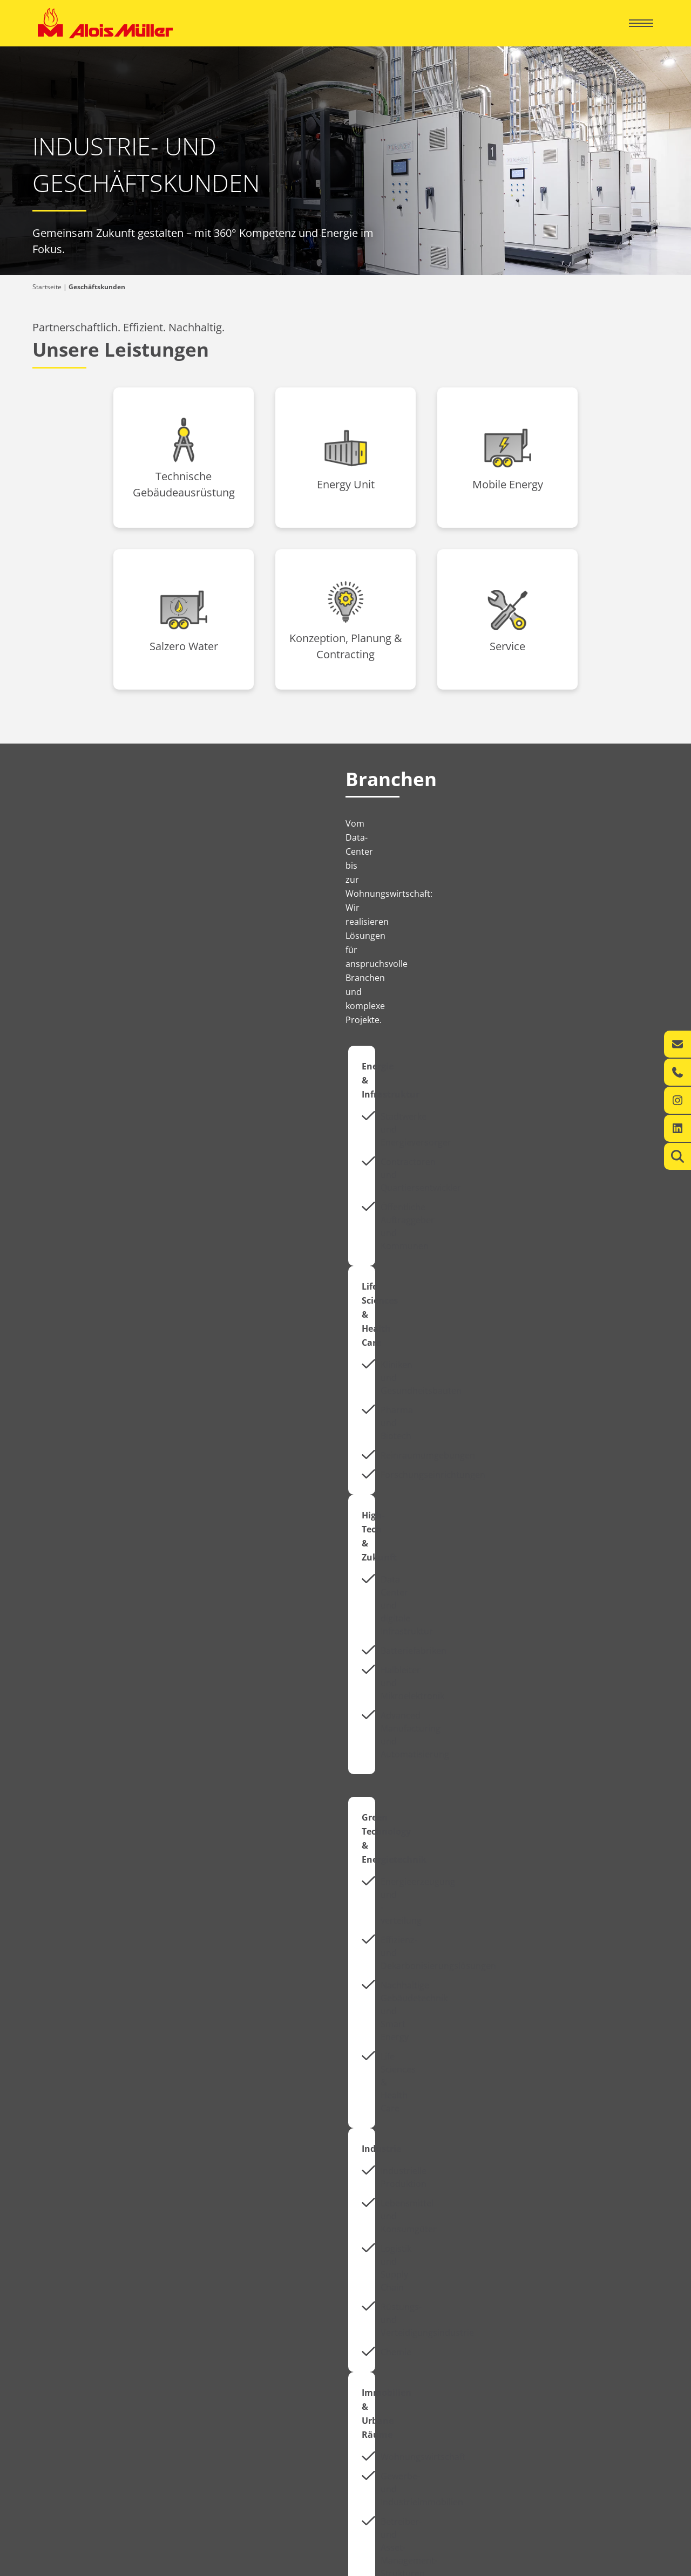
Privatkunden (74, 2324)
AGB (646, 2565)
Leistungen (54, 2355)
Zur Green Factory (416, 2216)
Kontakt (49, 2366)
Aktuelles (86, 1900)
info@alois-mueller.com (537, 2432)
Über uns (62, 2390)
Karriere (60, 2428)
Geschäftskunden (398, 2324)
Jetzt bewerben (423, 1915)
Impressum (529, 2565)
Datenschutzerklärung (592, 2565)
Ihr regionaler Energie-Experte (83, 2343)
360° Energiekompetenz (387, 2343)
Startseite (47, 286)
